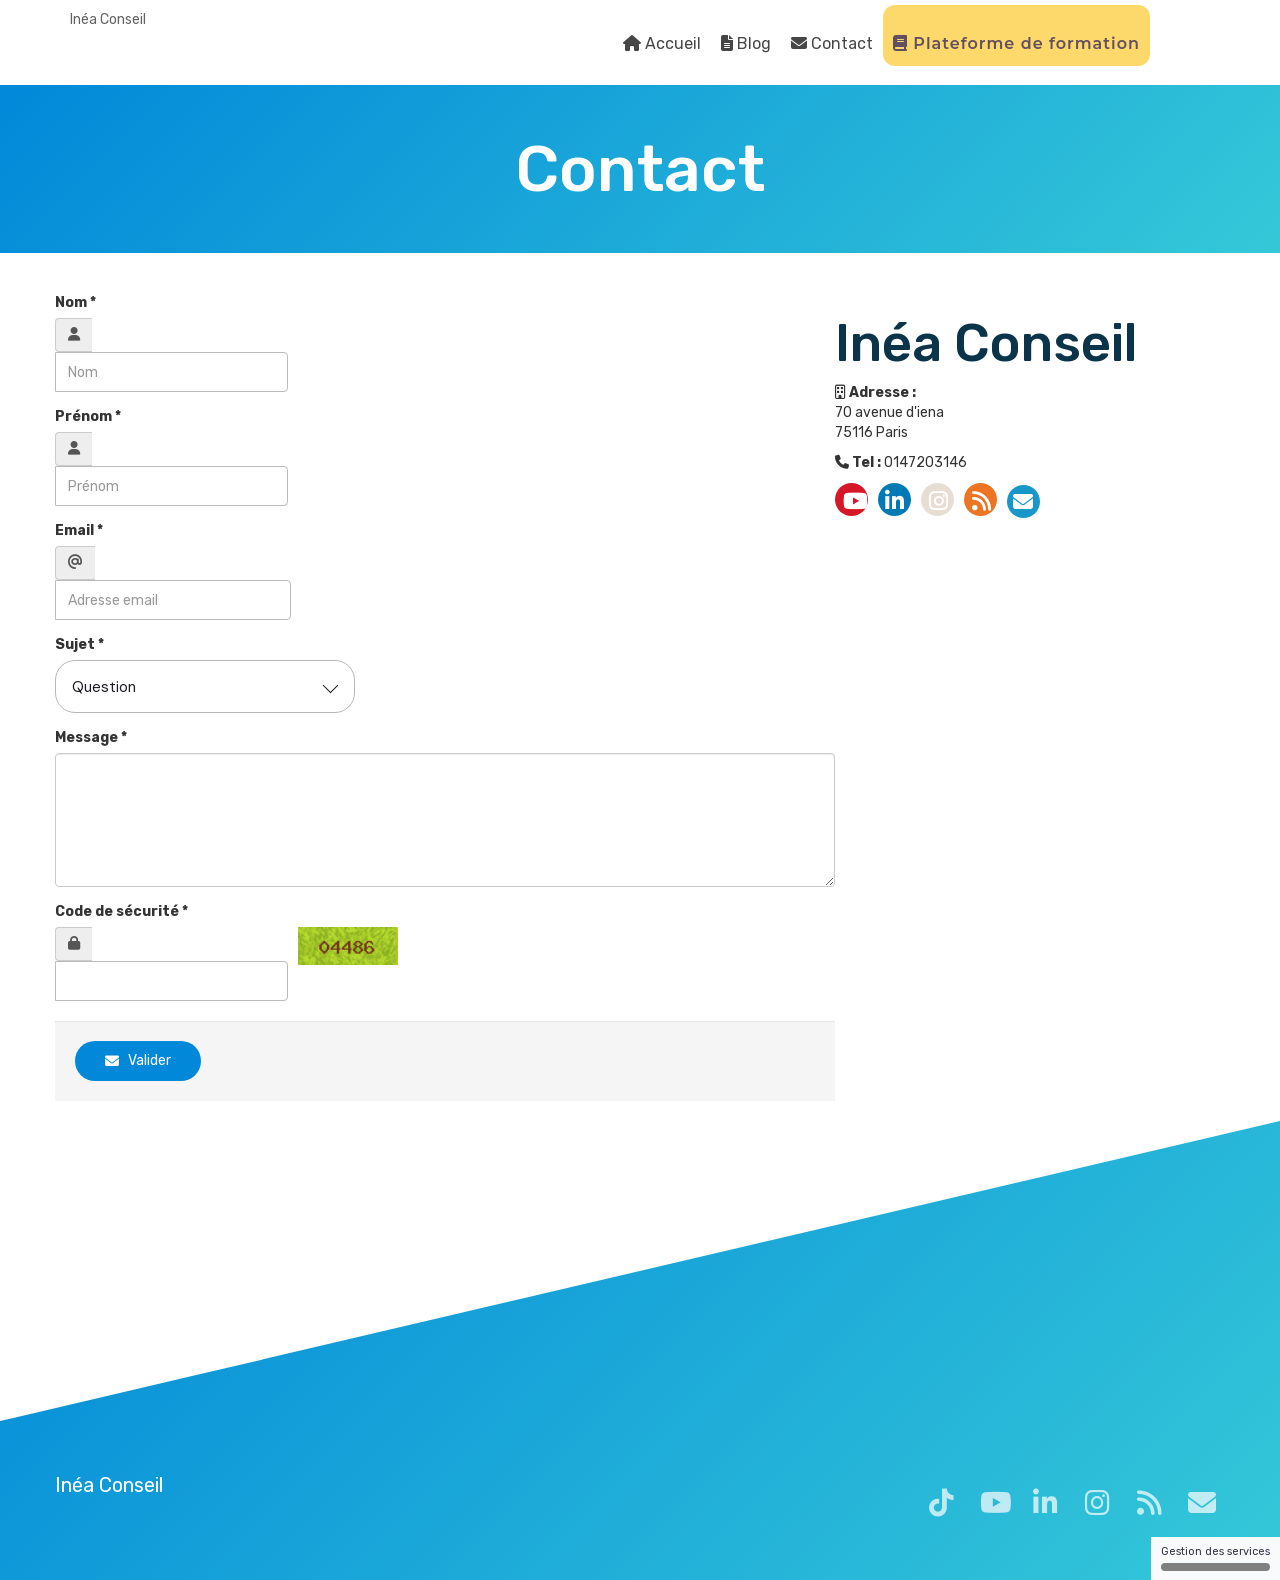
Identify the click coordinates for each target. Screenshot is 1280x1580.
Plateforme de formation (1016, 43)
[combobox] (205, 686)
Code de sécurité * (121, 911)
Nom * (75, 302)
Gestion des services (1215, 1558)
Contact (832, 43)
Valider (138, 1060)
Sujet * (79, 644)
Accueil (662, 43)
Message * (91, 737)
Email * (79, 530)
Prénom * (88, 416)
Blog (746, 43)
